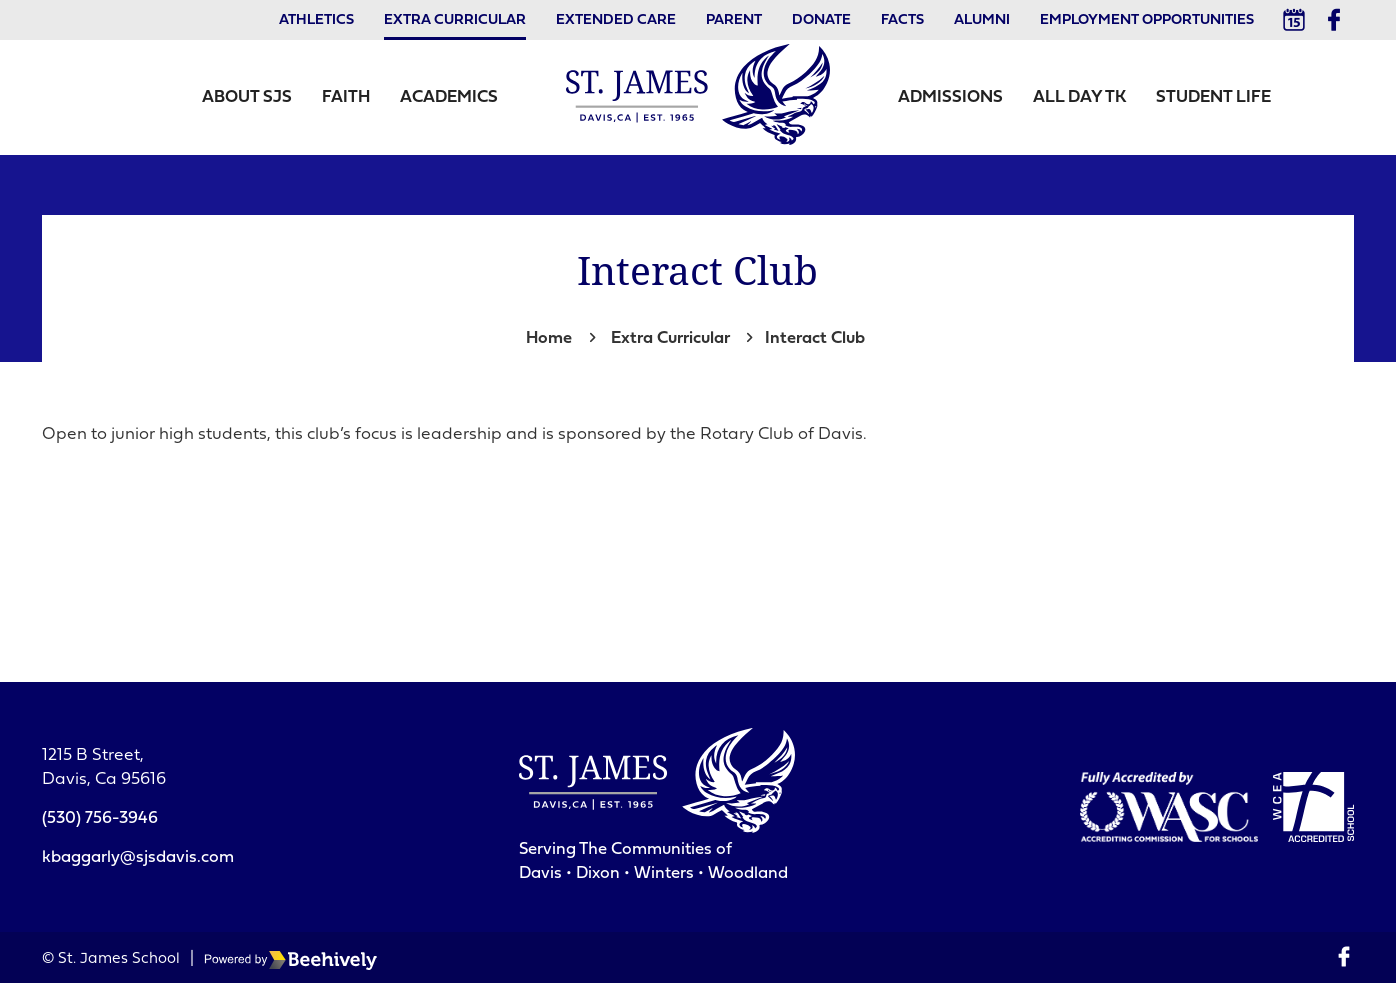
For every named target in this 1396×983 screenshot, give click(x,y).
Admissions (950, 97)
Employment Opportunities (1147, 20)
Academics (449, 97)
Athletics (316, 20)
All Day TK (1079, 97)
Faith (346, 97)
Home (549, 338)
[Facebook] (1334, 20)
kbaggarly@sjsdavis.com (138, 854)
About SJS (247, 97)
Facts (902, 20)
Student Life (1213, 97)
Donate (821, 20)
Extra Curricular (455, 20)
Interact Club (815, 338)
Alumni (982, 20)
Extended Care (616, 20)
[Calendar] (1294, 20)
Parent (734, 20)
